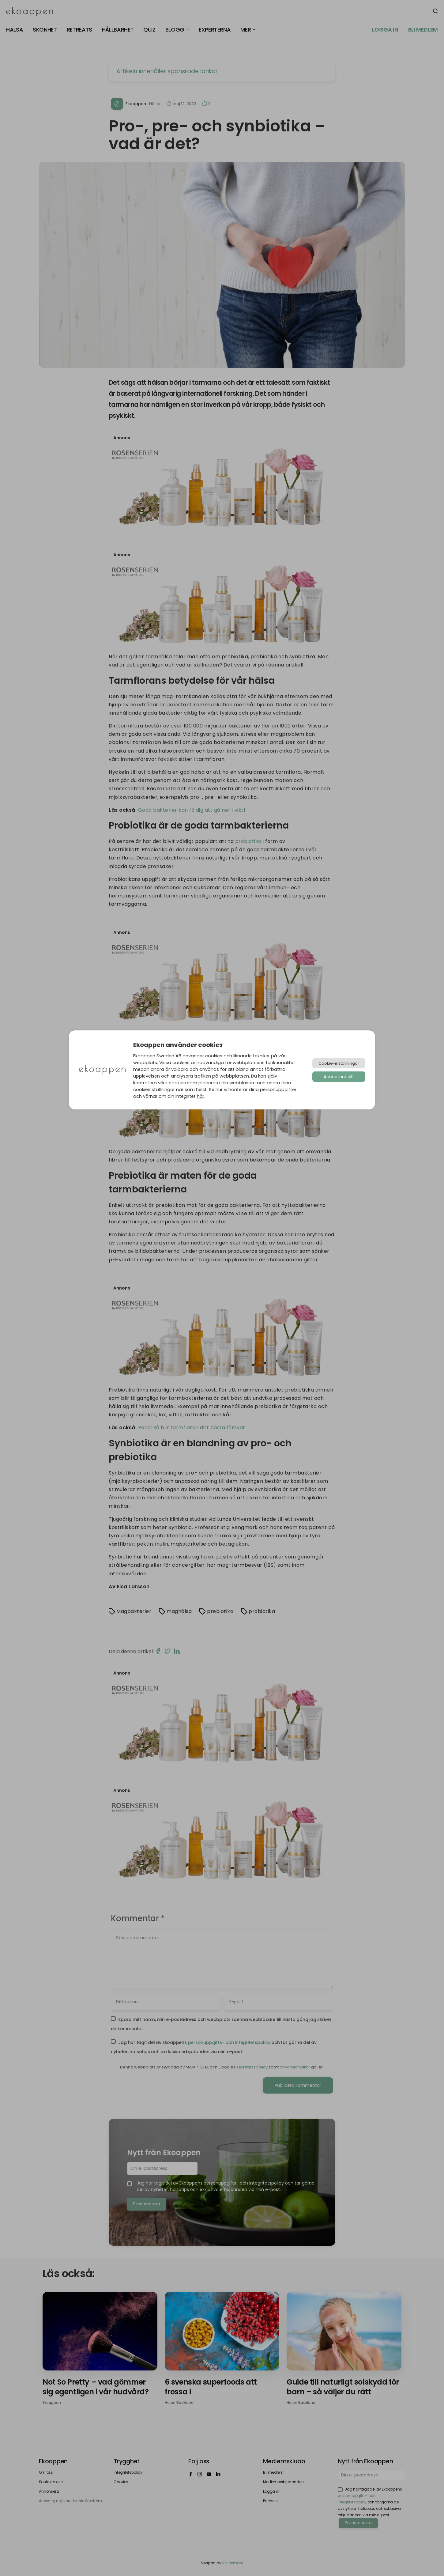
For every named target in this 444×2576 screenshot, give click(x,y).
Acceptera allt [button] (339, 1077)
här (200, 1096)
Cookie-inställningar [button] (338, 1063)
